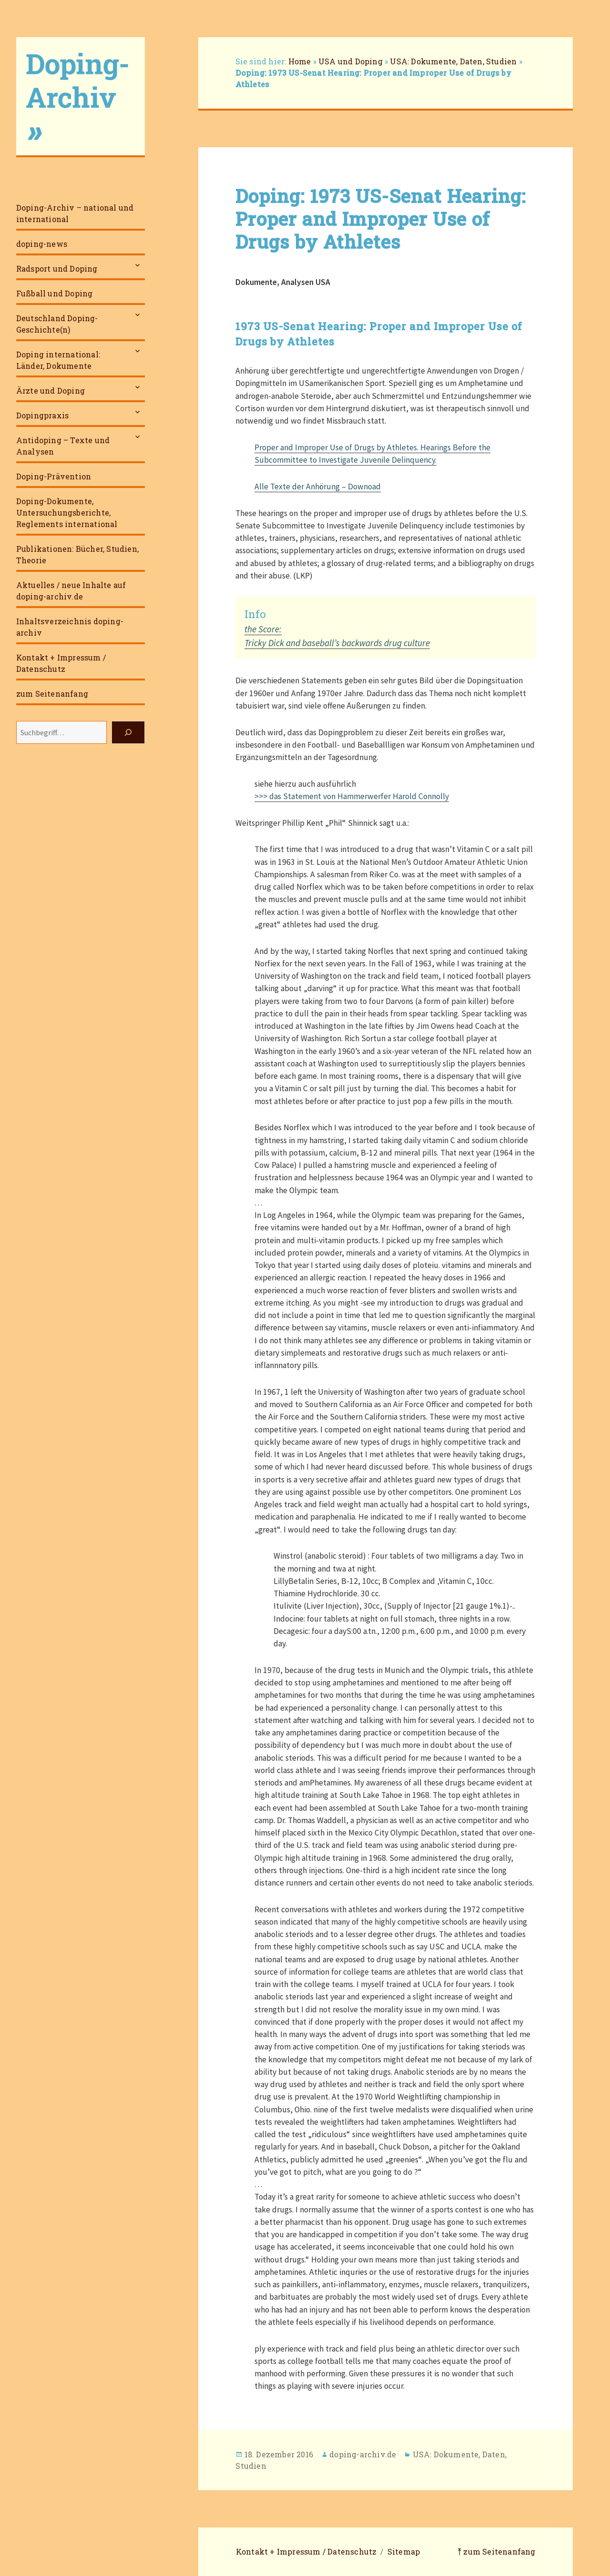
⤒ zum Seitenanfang (497, 2551)
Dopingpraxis (42, 415)
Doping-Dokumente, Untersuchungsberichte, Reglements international (67, 512)
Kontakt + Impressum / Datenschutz (61, 663)
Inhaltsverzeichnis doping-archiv (69, 627)
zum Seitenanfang (52, 694)
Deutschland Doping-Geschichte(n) (57, 324)
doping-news (41, 244)
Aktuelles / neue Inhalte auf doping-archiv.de (71, 590)
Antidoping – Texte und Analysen (63, 445)
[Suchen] (128, 732)
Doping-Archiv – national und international (75, 213)
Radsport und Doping (57, 269)
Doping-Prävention (53, 476)
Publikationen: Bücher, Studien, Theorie (77, 554)
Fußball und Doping (54, 293)
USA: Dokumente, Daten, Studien (453, 61)
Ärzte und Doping (50, 390)
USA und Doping (350, 61)
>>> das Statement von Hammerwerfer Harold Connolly (351, 796)
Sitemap (403, 2551)
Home (299, 61)
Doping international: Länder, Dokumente (58, 360)
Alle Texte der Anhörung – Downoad (317, 486)
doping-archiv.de (362, 2454)
